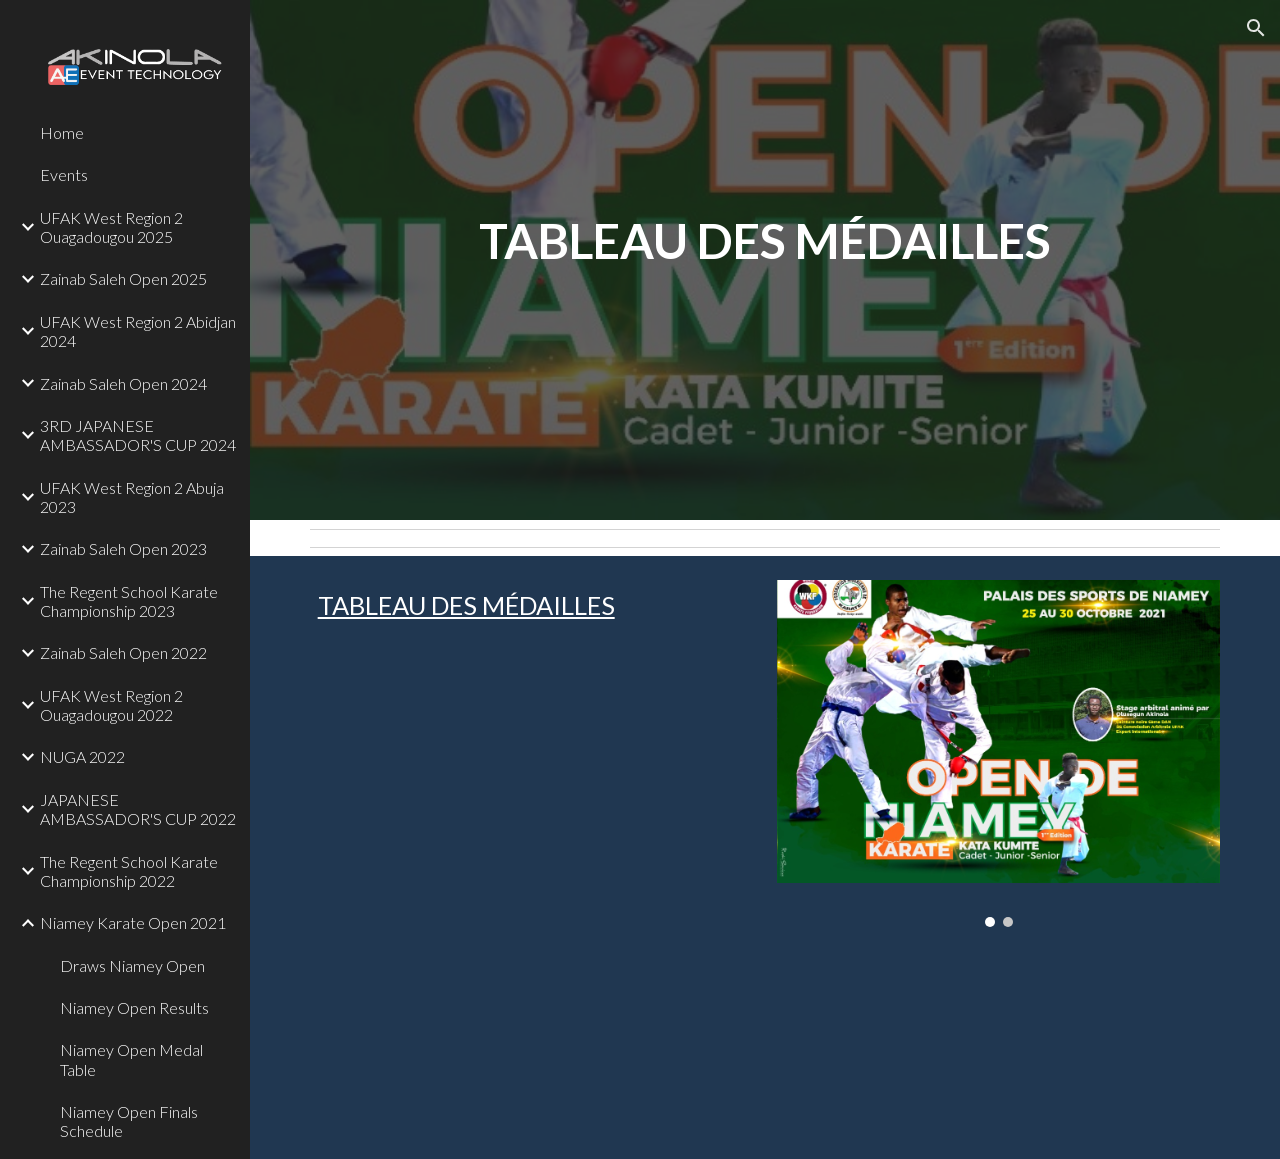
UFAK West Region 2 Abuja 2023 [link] (132, 497)
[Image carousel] (999, 753)
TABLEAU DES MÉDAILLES (466, 605)
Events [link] (64, 174)
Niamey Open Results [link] (134, 1007)
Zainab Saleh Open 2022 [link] (123, 652)
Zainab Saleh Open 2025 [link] (123, 278)
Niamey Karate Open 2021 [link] (133, 922)
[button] (1256, 28)
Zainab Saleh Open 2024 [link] (123, 383)
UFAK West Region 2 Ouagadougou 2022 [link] (111, 705)
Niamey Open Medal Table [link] (131, 1059)
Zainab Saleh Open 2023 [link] (123, 548)
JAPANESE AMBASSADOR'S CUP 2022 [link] (138, 809)
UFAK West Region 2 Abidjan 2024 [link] (138, 331)
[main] (765, 259)
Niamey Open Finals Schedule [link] (129, 1121)
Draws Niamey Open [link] (132, 965)
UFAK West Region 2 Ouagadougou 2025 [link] (111, 227)
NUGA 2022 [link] (82, 756)
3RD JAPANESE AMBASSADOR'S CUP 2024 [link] (138, 435)
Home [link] (62, 132)
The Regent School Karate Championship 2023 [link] (129, 601)
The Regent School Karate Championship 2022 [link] (129, 871)
